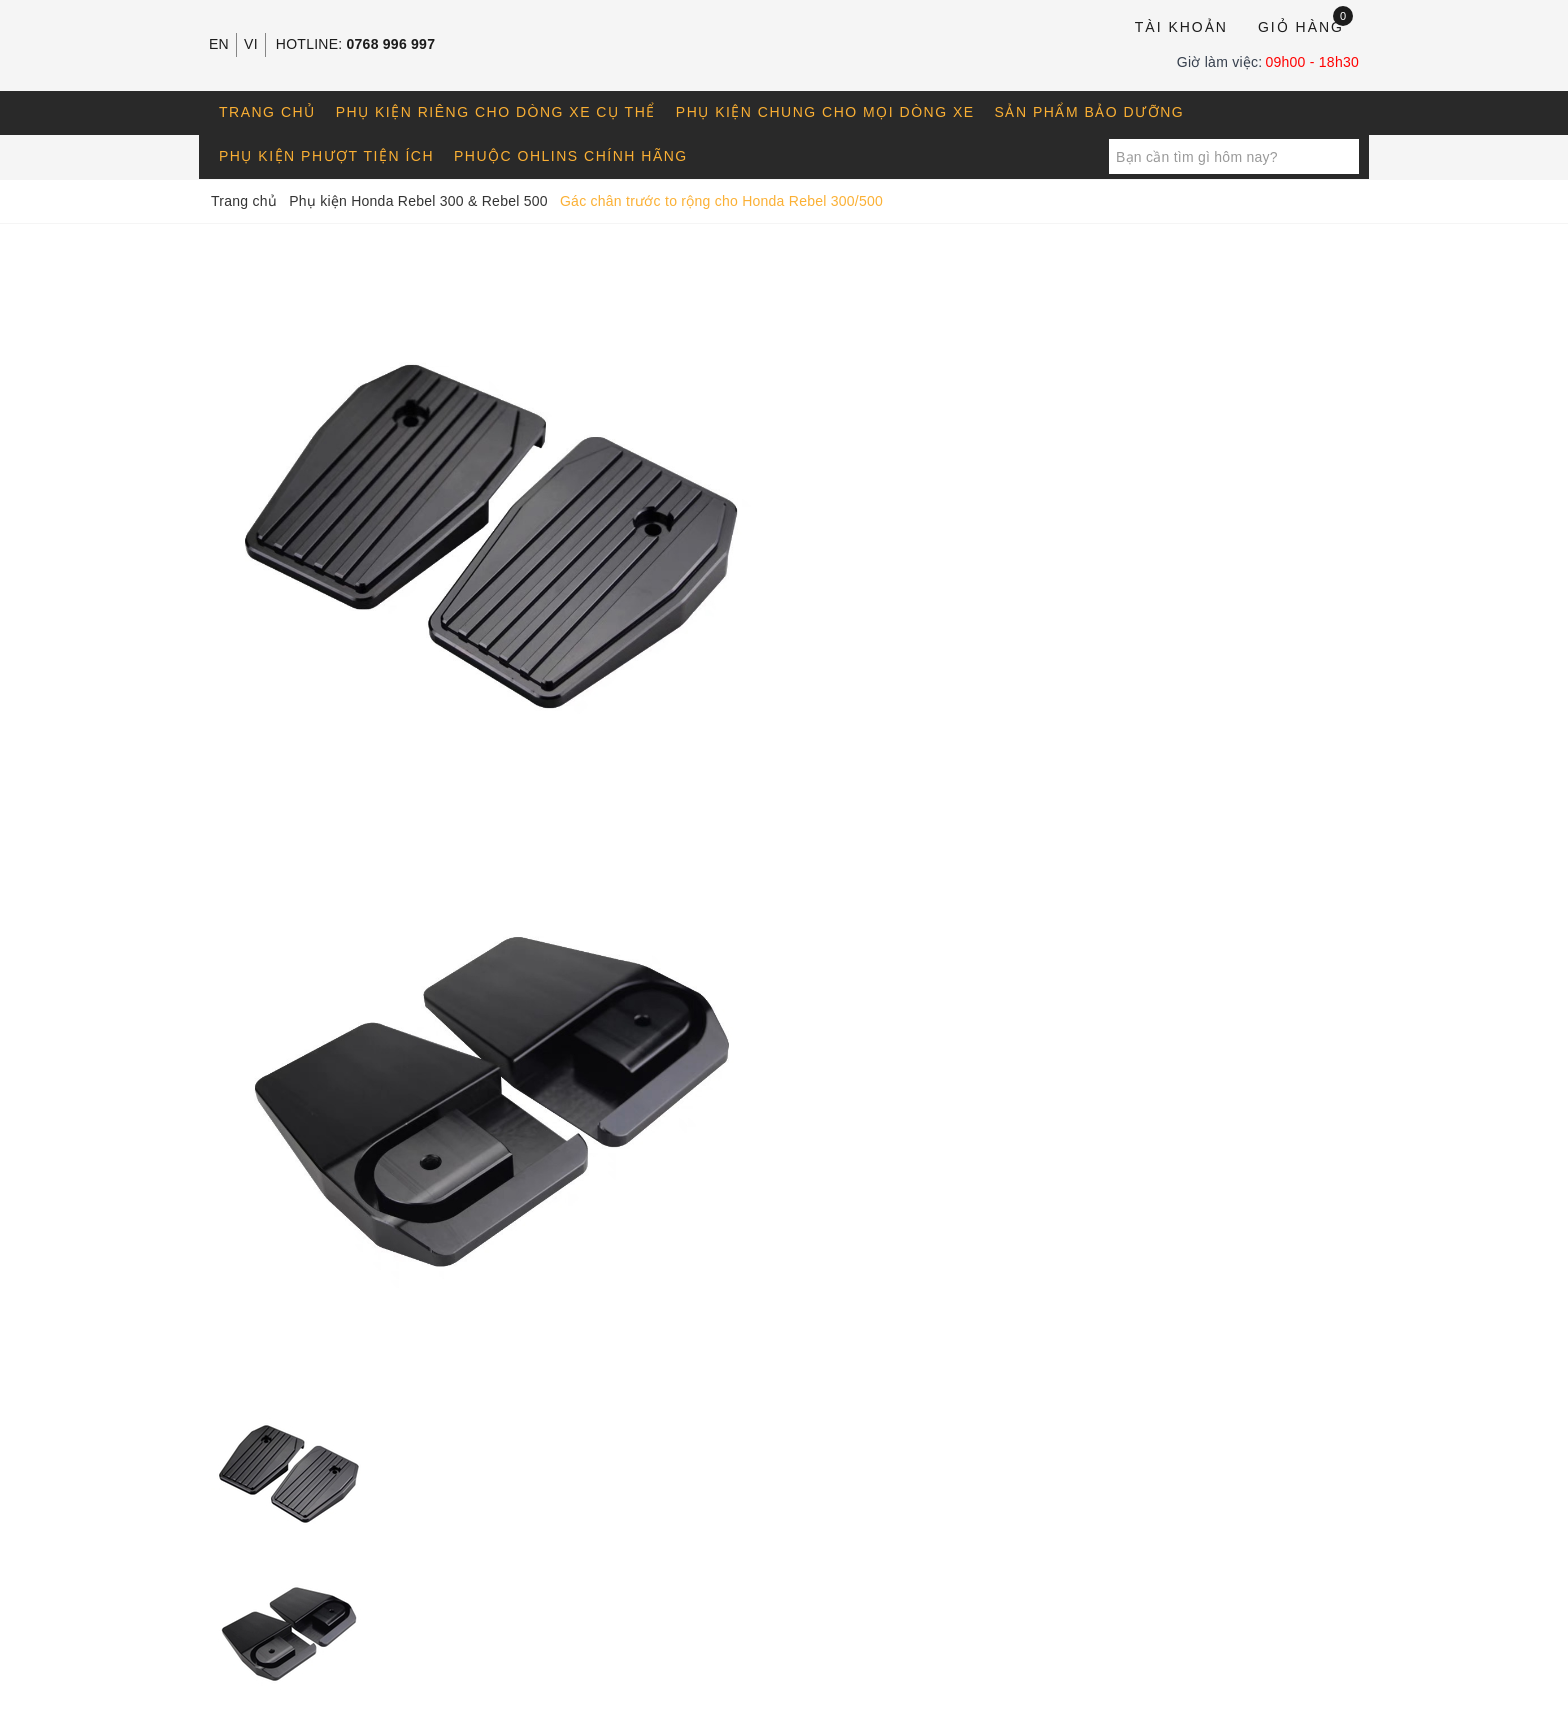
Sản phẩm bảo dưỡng (1090, 112)
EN (219, 44)
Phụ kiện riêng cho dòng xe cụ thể (496, 112)
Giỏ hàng (1305, 25)
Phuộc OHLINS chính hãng (571, 156)
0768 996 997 (391, 44)
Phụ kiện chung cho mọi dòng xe (825, 112)
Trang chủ (267, 112)
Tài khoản (1181, 27)
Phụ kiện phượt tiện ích (326, 156)
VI (251, 44)
